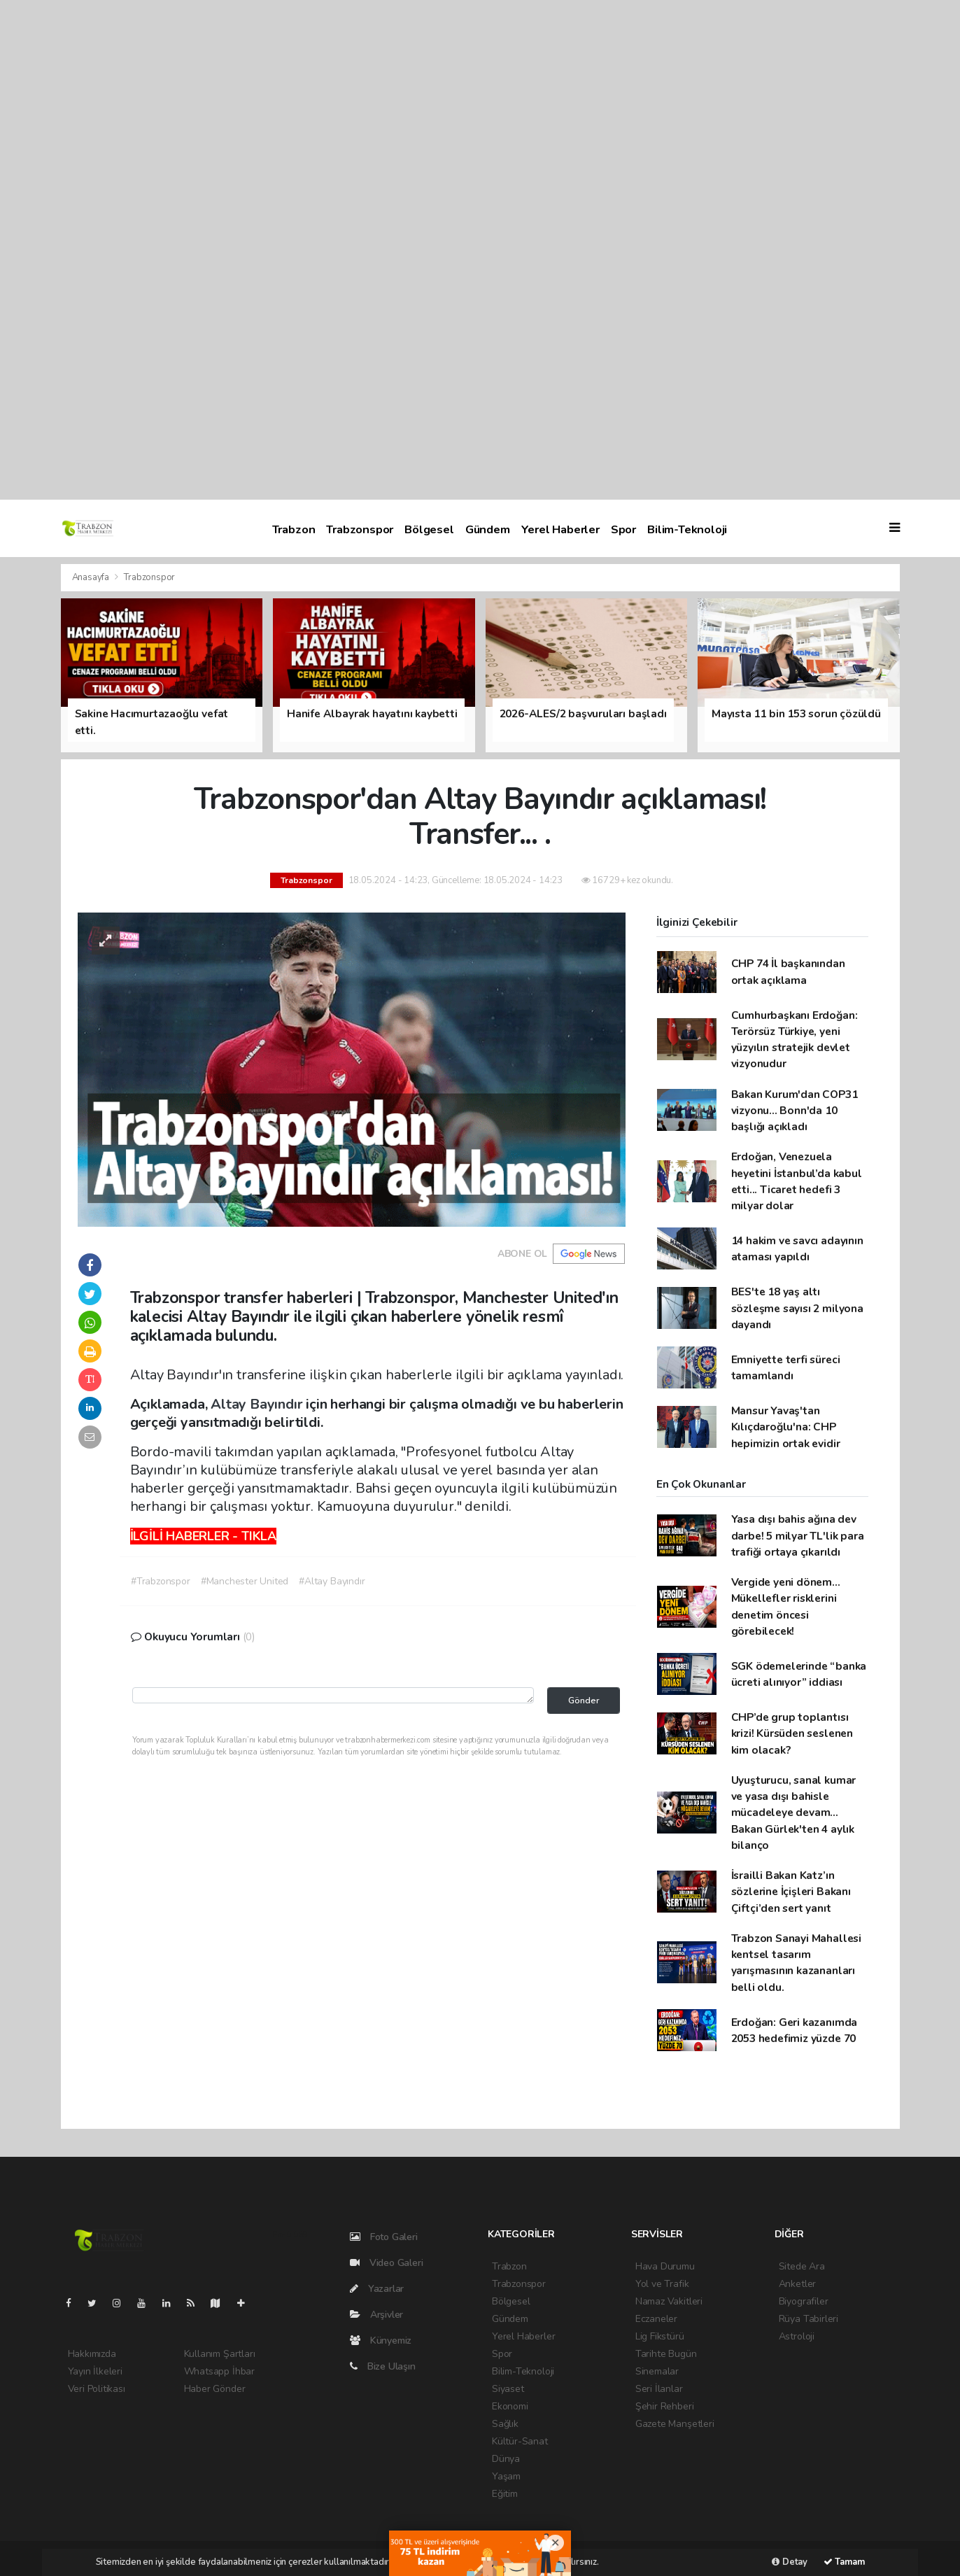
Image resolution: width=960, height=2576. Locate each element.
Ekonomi (510, 2406)
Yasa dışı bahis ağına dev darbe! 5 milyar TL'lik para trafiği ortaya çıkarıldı (797, 1535)
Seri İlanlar (659, 2388)
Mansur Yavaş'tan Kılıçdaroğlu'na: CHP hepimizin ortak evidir (785, 1427)
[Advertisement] (420, 250)
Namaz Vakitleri (669, 2301)
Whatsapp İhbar (219, 2371)
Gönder (584, 1700)
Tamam (844, 2562)
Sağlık (505, 2423)
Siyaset (508, 2388)
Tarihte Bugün (666, 2353)
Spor (623, 529)
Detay (789, 2562)
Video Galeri (386, 2262)
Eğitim (505, 2493)
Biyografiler (803, 2301)
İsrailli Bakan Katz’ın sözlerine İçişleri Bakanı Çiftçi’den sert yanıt (791, 1891)
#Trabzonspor (160, 1581)
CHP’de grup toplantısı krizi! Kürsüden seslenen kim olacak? (792, 1733)
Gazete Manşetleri (674, 2423)
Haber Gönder (215, 2388)
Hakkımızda (92, 2353)
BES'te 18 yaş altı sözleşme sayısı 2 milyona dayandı (797, 1308)
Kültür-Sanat (520, 2441)
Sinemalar (657, 2371)
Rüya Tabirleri (808, 2318)
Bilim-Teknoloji (687, 529)
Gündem (487, 529)
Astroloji (796, 2336)
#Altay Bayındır (332, 1581)
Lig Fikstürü (659, 2336)
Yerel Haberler (560, 529)
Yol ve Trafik (662, 2283)
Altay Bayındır (258, 1404)
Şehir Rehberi (664, 2406)
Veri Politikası (96, 2388)
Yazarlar (377, 2288)
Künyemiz (380, 2340)
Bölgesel (428, 529)
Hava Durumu (665, 2266)
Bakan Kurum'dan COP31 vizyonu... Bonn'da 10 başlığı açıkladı (794, 1110)
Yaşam (506, 2476)
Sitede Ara (802, 2266)
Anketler (797, 2283)
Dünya (506, 2458)
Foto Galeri (384, 2237)
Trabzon (294, 529)
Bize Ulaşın (383, 2366)
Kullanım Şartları (219, 2353)
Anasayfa (91, 577)
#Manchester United (245, 1581)
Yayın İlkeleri (95, 2371)
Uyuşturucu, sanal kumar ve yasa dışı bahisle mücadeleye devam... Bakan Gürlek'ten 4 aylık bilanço (793, 1812)
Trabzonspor (359, 529)
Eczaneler (656, 2318)
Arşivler (376, 2314)
